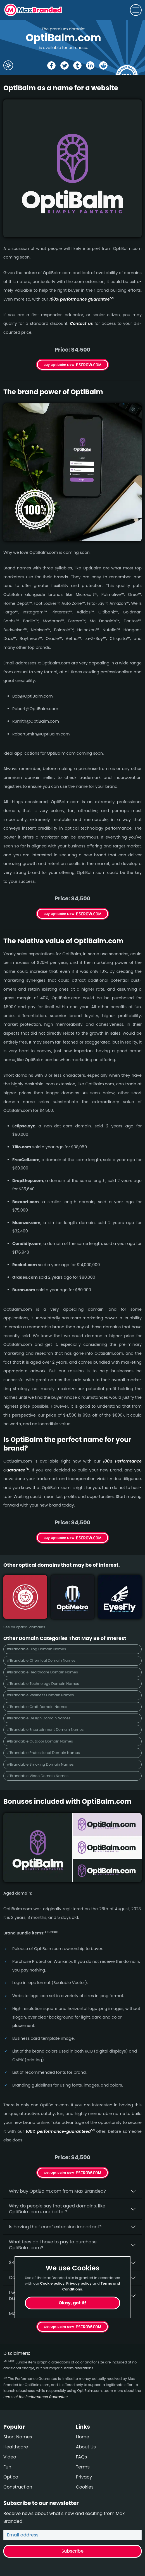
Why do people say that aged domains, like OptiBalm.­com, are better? (57, 2209)
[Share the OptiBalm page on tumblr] (77, 65)
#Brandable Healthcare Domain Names (42, 1672)
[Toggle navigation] (136, 10)
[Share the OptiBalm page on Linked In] (90, 65)
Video (9, 2457)
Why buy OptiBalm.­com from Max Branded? (57, 2191)
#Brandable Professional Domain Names (43, 1752)
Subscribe (72, 2551)
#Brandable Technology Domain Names (43, 1683)
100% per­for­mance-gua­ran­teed (60, 2131)
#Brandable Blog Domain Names (36, 1649)
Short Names (17, 2437)
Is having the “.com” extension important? (55, 2227)
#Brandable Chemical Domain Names (41, 1660)
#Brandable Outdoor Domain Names (40, 1741)
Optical (11, 2477)
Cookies (85, 2487)
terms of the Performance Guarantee (35, 2396)
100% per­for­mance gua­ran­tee (81, 299)
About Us (86, 2447)
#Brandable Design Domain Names (38, 1718)
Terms (83, 2467)
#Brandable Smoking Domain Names (40, 1764)
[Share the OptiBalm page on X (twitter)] (64, 65)
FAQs (81, 2457)
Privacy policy (79, 2283)
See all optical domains (24, 1627)
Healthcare (15, 2447)
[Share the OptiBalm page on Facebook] (51, 65)
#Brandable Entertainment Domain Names (45, 1729)
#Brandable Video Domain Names (37, 1775)
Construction (17, 2487)
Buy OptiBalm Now (59, 364)
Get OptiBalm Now (59, 2172)
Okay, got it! (73, 2303)
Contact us (81, 323)
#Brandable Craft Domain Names (37, 1706)
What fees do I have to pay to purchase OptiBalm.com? (53, 2245)
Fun (7, 2467)
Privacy (84, 2477)
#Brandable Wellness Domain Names (40, 1695)
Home (82, 2437)
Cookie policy (52, 2283)
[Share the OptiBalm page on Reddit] (103, 65)
